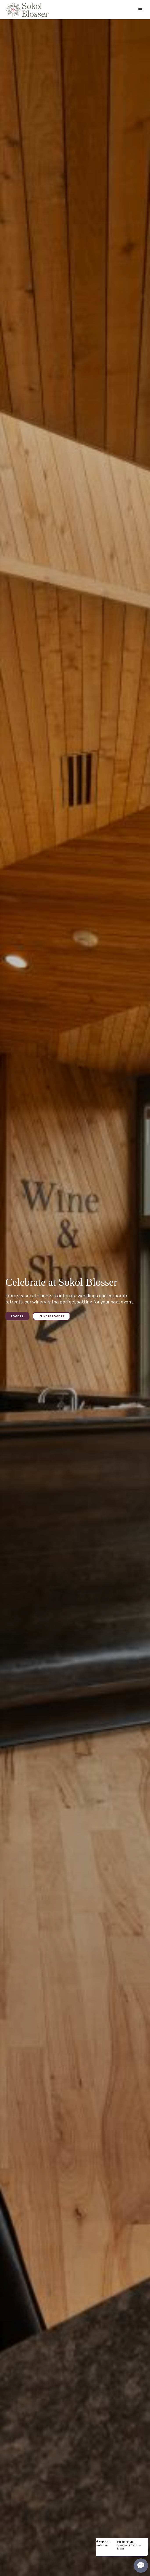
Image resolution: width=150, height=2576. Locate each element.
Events (17, 1316)
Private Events (51, 1316)
